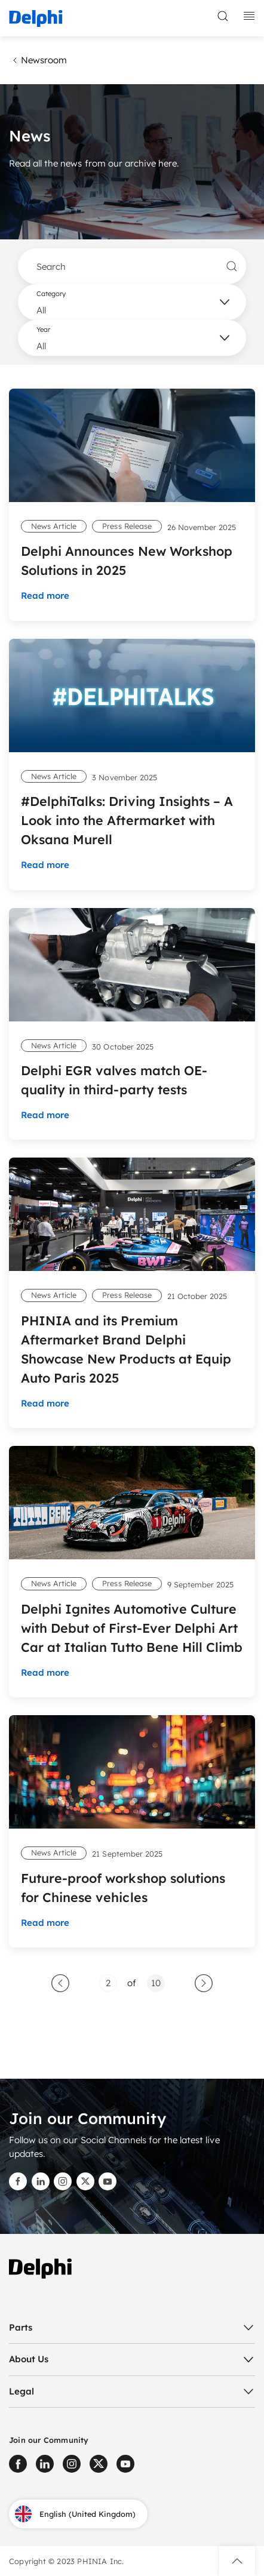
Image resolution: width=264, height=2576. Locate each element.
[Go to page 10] (156, 1983)
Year (43, 329)
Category (51, 294)
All (41, 310)
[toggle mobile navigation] (249, 16)
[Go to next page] (204, 1983)
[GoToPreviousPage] (60, 1983)
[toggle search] (223, 16)
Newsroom (38, 60)
